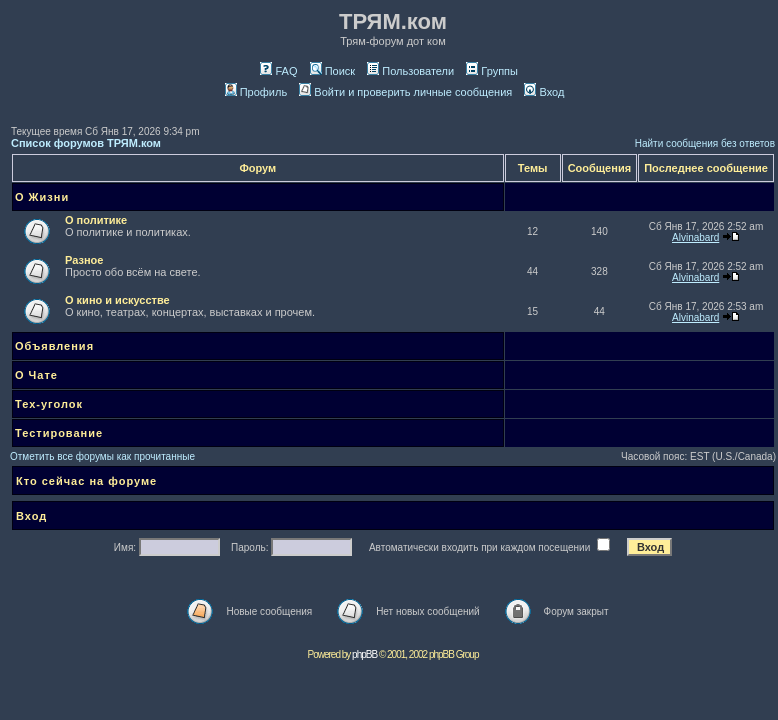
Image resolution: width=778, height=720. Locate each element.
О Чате (36, 375)
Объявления (54, 346)
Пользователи (410, 71)
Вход (544, 92)
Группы (492, 71)
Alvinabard (695, 237)
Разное (84, 260)
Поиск (332, 71)
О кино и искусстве (117, 300)
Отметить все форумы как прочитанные (102, 456)
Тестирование (59, 433)
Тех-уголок (49, 404)
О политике (96, 220)
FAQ (278, 71)
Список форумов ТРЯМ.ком (86, 143)
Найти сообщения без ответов (705, 143)
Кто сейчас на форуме (86, 481)
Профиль (256, 92)
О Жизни (42, 197)
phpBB (364, 654)
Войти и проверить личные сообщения (405, 92)
